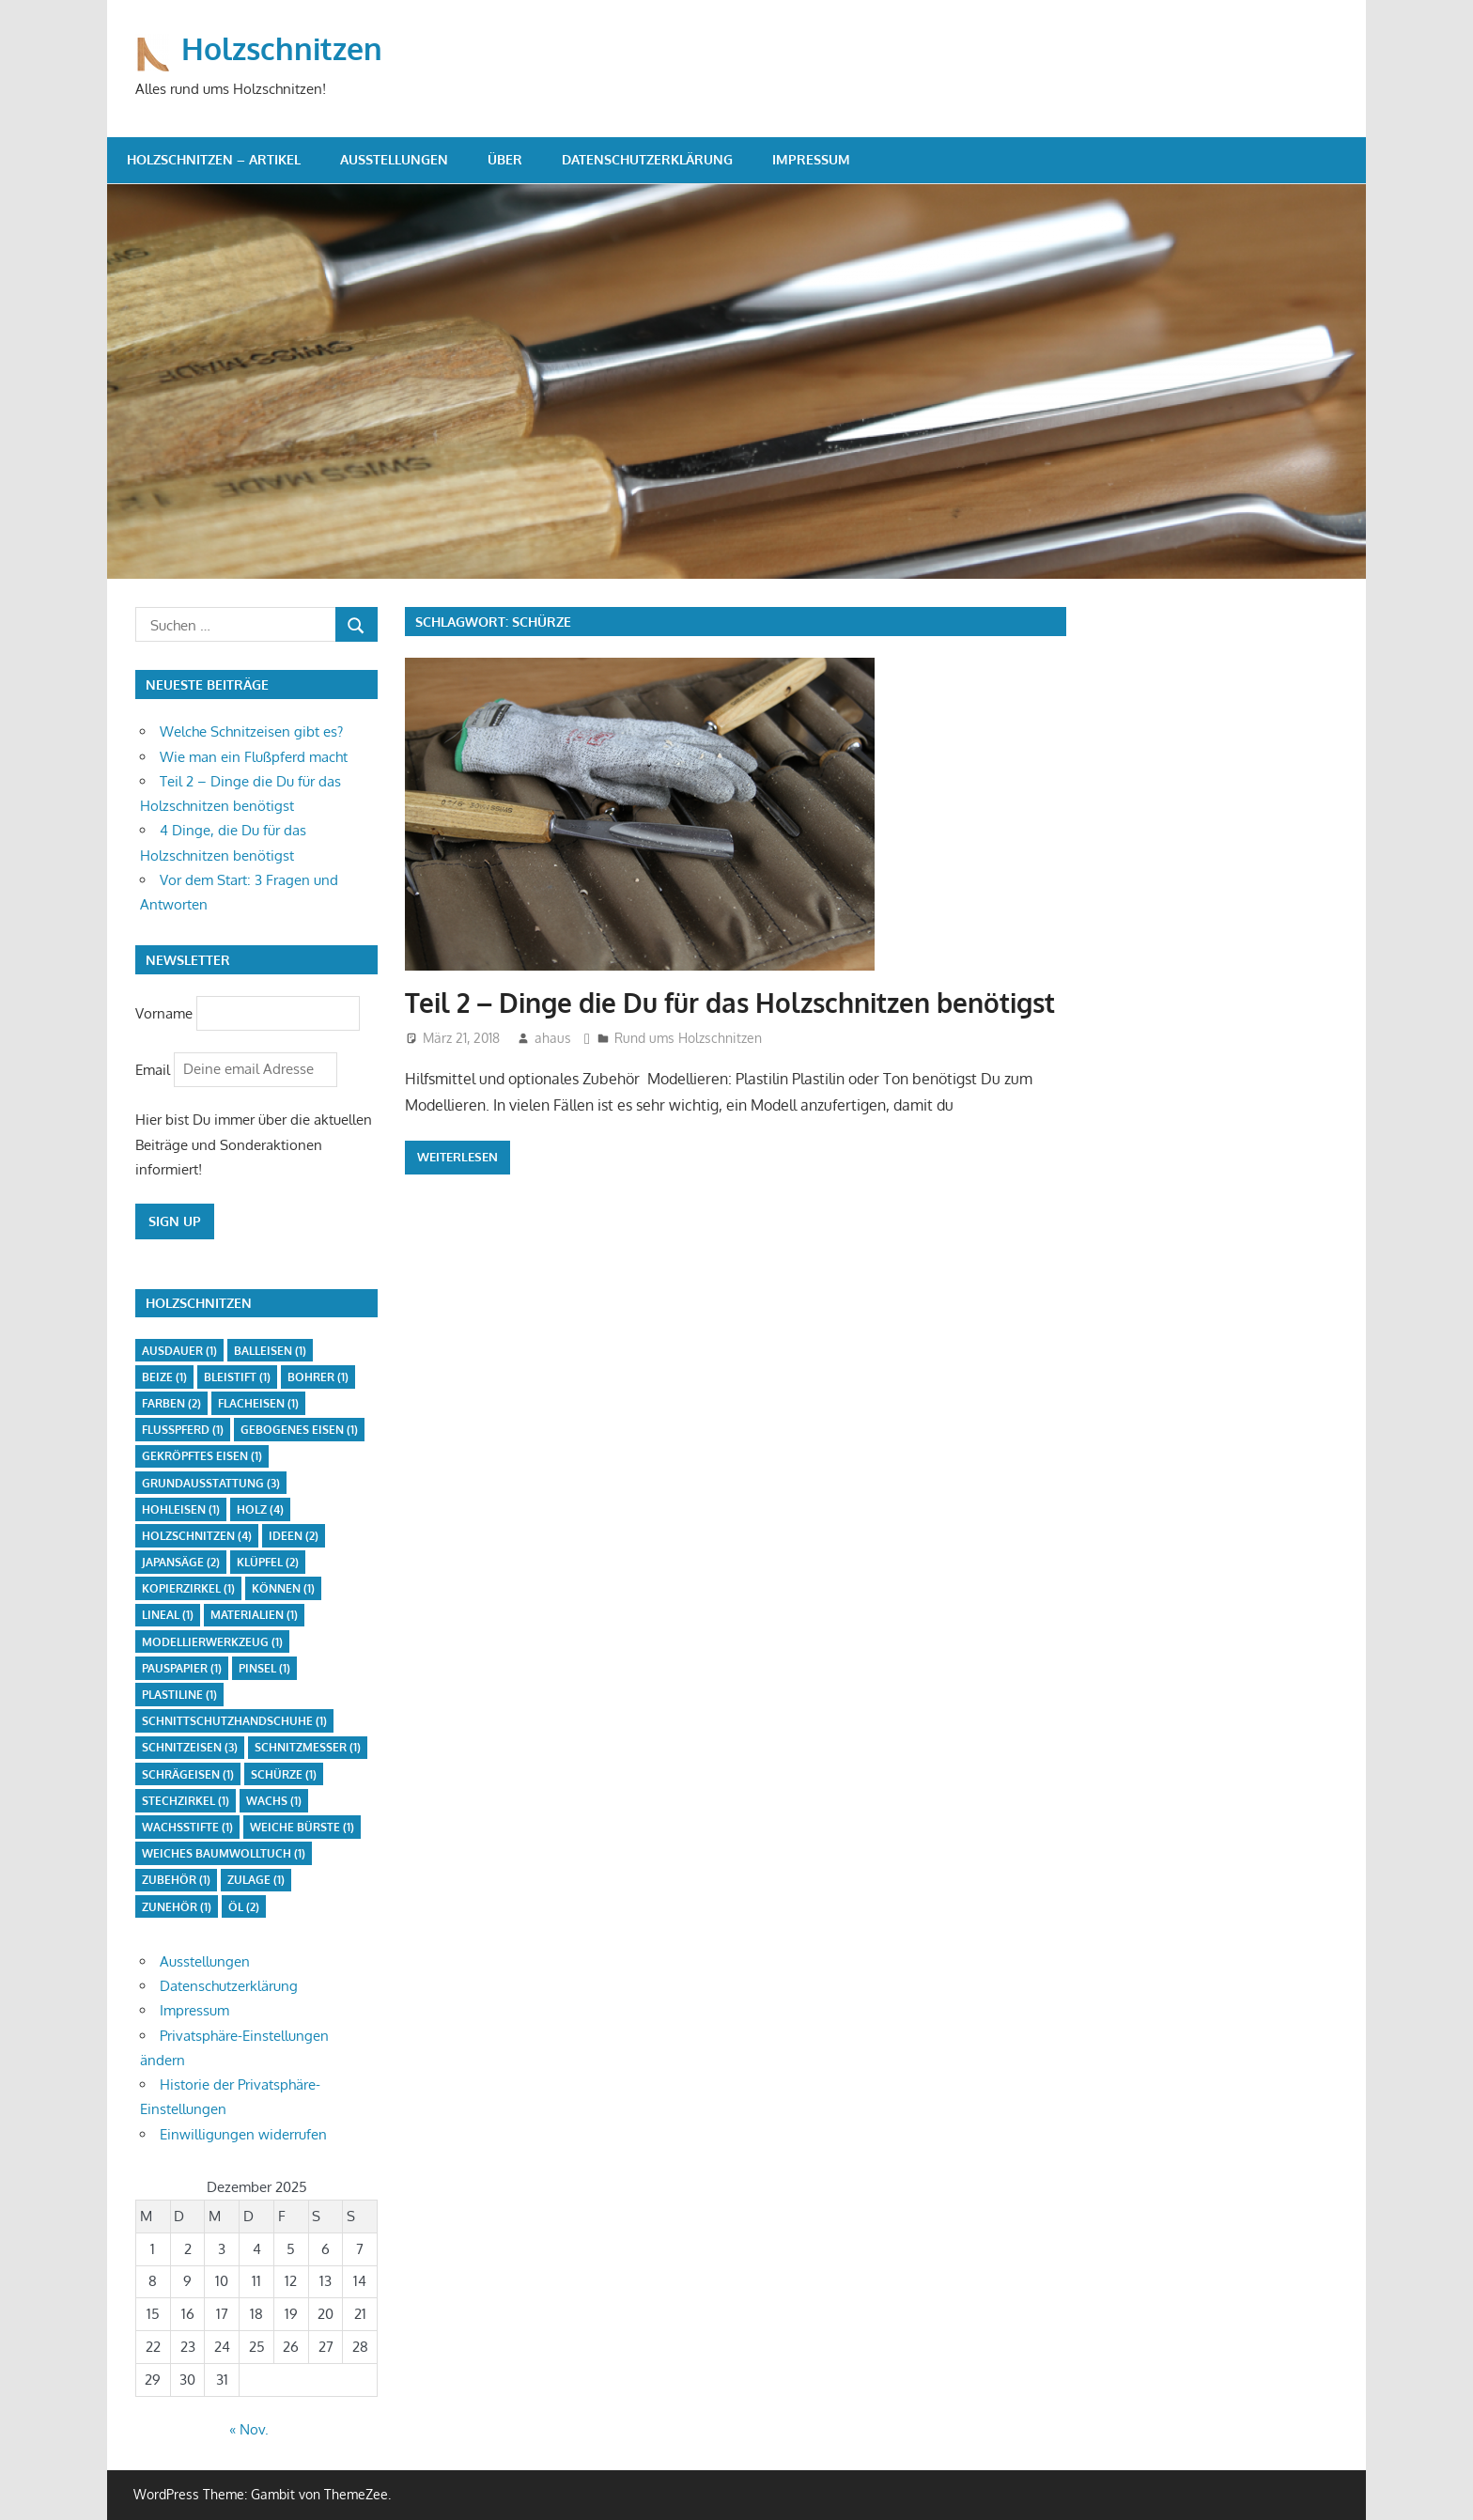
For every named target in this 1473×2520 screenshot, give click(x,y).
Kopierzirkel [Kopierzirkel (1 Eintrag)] (188, 1588)
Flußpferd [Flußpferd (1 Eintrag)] (183, 1430)
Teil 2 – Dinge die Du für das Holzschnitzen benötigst (730, 1002)
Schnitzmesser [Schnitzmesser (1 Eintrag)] (308, 1747)
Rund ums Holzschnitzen (688, 1038)
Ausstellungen (394, 159)
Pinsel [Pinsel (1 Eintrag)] (264, 1668)
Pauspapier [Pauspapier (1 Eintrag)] (182, 1668)
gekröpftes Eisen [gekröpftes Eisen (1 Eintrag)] (202, 1456)
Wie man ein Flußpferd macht (254, 757)
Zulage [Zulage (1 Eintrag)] (256, 1880)
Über (505, 159)
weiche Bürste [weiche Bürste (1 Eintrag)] (302, 1827)
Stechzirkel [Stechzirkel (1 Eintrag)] (185, 1801)
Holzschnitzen (281, 48)
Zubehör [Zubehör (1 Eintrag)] (176, 1880)
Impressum (811, 159)
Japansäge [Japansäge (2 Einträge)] (181, 1562)
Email (154, 1069)
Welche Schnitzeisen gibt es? (251, 731)
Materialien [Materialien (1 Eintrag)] (254, 1615)
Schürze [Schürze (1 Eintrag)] (284, 1774)
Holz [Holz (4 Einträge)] (260, 1509)
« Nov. (249, 2429)
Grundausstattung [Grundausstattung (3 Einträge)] (211, 1483)
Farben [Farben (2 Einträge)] (171, 1403)
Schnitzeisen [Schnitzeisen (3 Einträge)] (190, 1747)
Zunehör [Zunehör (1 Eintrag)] (176, 1907)
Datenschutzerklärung (647, 159)
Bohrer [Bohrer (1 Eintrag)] (318, 1377)
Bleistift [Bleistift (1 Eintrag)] (237, 1377)
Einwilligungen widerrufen (243, 2134)
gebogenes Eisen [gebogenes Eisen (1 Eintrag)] (299, 1430)
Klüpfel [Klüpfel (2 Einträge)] (268, 1562)
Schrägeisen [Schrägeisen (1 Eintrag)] (188, 1774)
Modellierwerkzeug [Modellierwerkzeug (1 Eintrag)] (212, 1642)
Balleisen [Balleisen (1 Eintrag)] (270, 1351)
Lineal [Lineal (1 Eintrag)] (168, 1615)
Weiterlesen (457, 1156)
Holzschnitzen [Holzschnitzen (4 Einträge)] (197, 1536)
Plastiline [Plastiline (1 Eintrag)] (179, 1695)
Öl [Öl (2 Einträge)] (243, 1907)
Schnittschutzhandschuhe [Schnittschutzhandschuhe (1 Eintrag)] (234, 1721)
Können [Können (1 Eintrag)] (283, 1588)
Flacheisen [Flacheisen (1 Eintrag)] (258, 1403)
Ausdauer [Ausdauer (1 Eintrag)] (179, 1351)
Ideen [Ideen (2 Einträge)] (293, 1536)
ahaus (553, 1038)
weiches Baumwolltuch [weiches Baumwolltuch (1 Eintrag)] (223, 1853)
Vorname (164, 1012)
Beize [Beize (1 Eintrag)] (164, 1377)
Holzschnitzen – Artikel (214, 159)
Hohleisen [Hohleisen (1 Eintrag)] (181, 1509)
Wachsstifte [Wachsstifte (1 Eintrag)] (187, 1827)
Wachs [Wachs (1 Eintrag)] (274, 1801)
